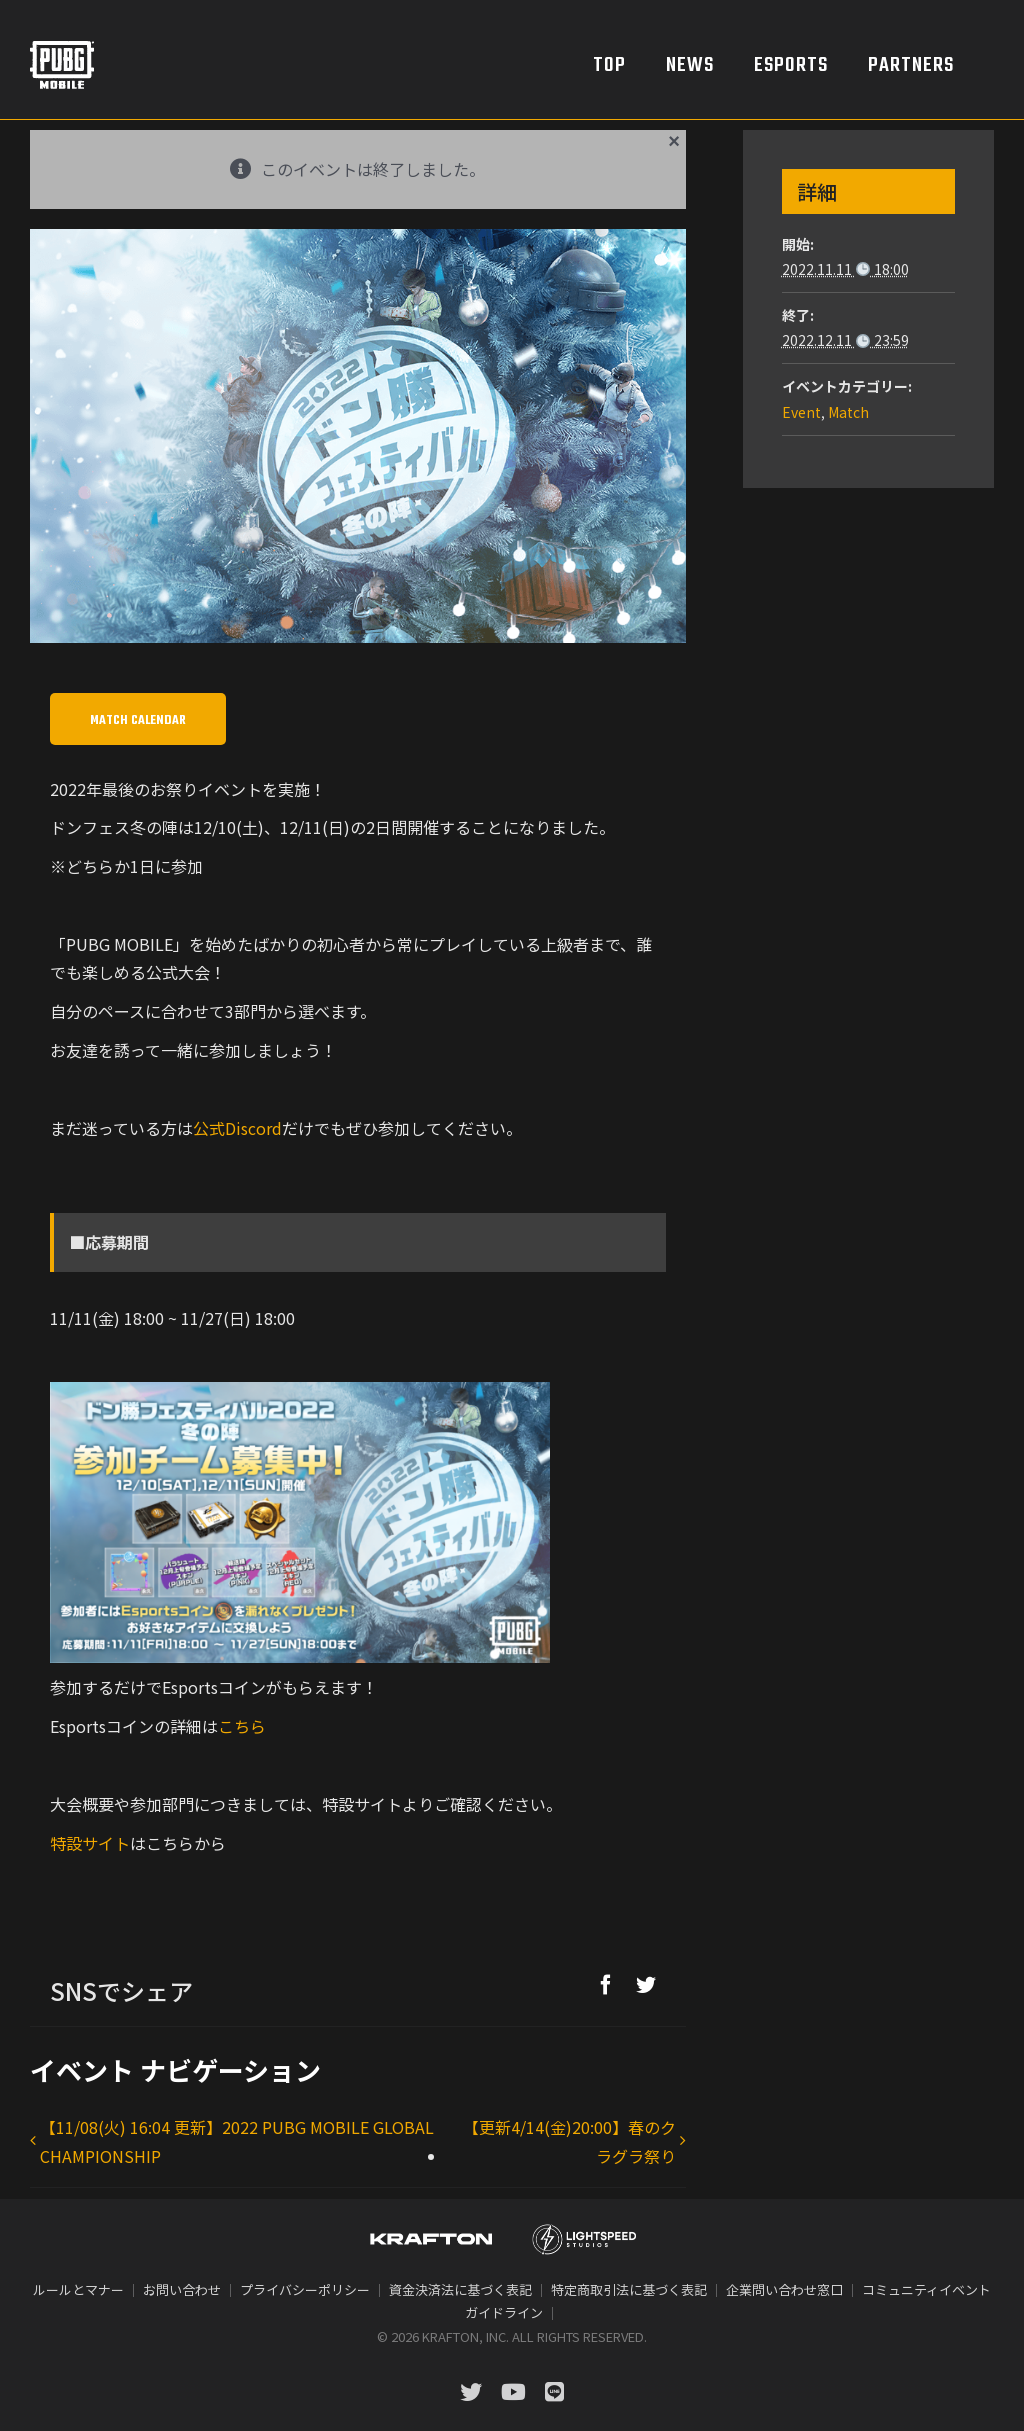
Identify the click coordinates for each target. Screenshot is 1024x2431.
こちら (242, 1726)
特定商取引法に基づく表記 (629, 2289)
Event (801, 412)
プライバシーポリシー (305, 2289)
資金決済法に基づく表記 (460, 2289)
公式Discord (237, 1128)
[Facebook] (606, 1984)
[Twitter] (646, 1984)
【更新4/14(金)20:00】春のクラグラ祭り (569, 2141)
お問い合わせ (182, 2289)
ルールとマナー (78, 2289)
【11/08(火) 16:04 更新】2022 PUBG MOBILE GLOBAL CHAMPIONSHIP (237, 2141)
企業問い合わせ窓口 (784, 2289)
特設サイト (90, 1843)
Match (848, 412)
